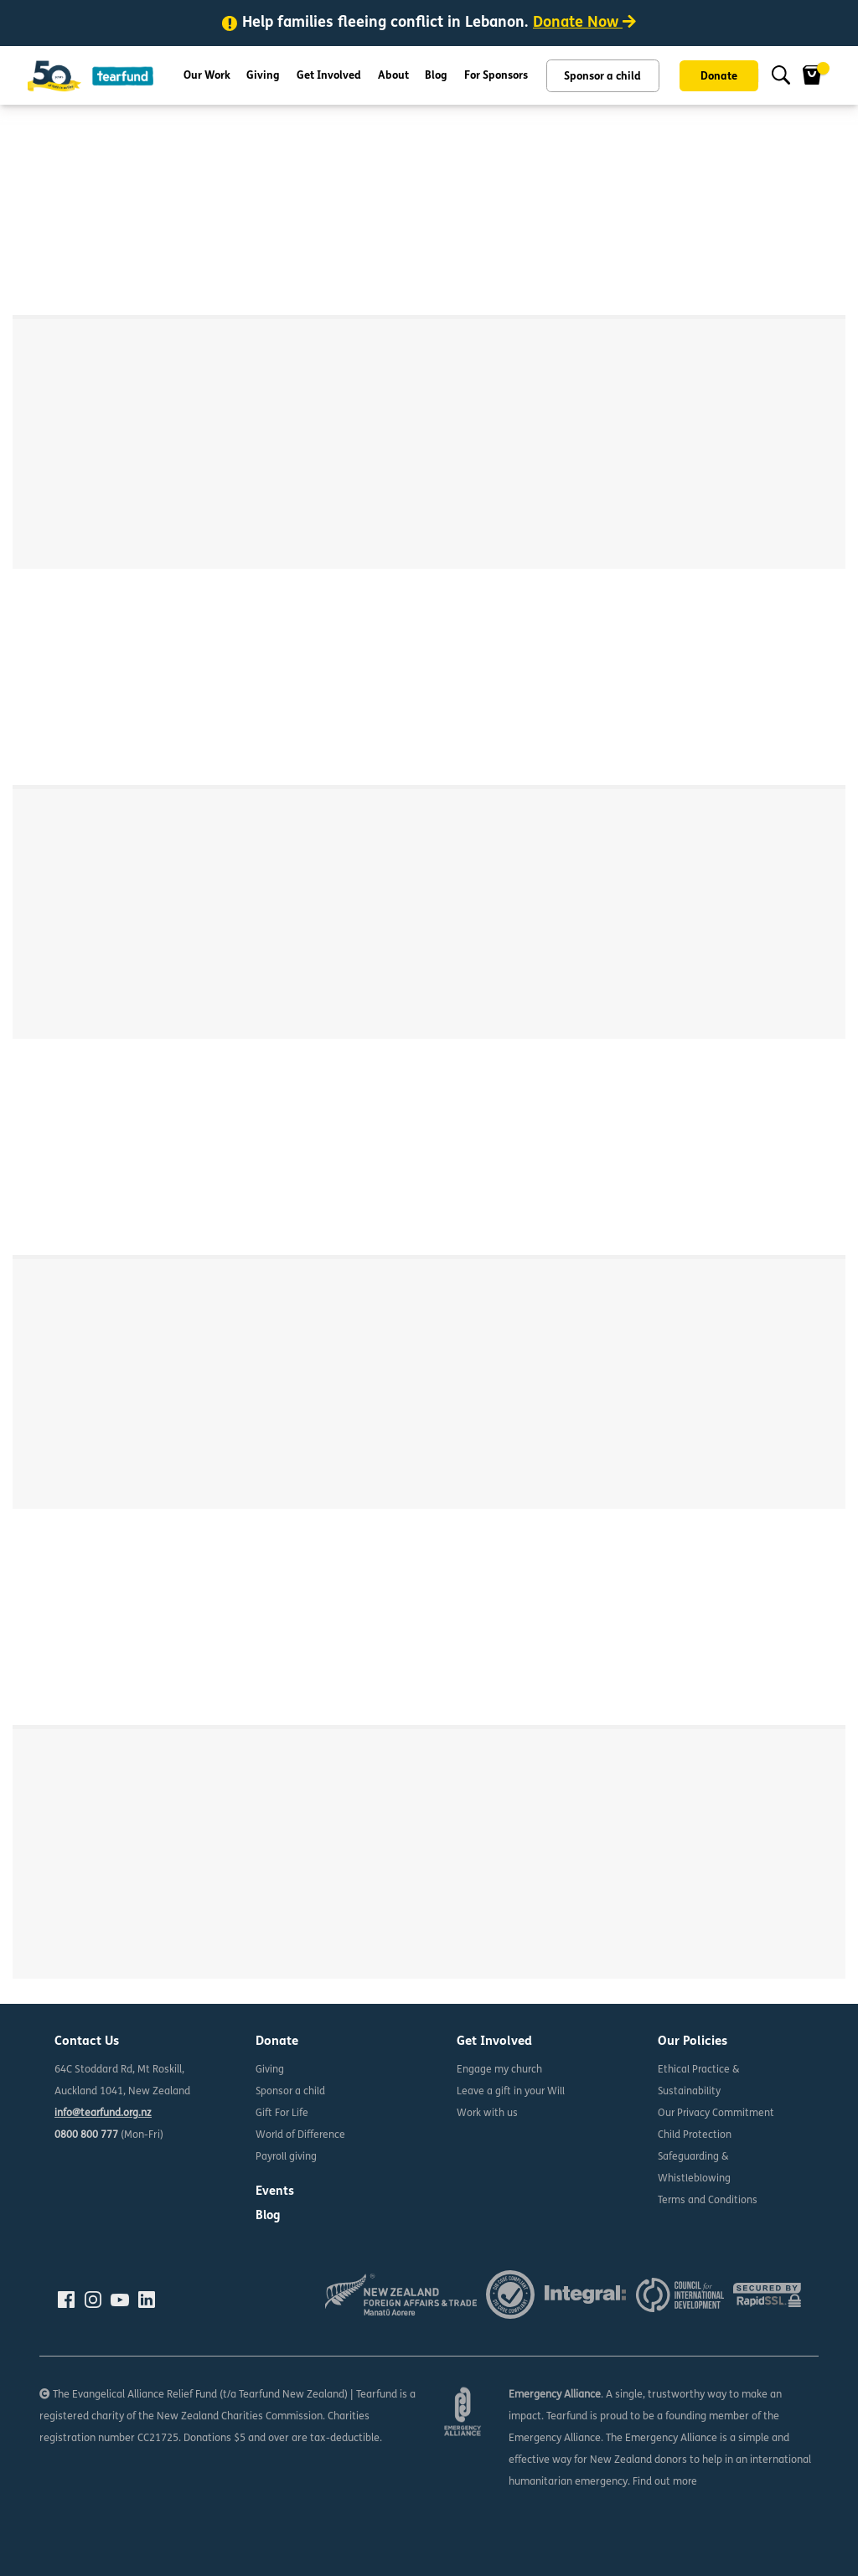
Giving (263, 75)
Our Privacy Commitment (717, 2114)
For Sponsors (496, 75)
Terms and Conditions (708, 2201)
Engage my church (500, 2070)
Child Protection (695, 2135)
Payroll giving (287, 2157)
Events (275, 2192)
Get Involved (329, 75)
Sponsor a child (602, 76)
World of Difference (301, 2135)
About (393, 75)
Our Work (206, 75)
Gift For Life (282, 2114)
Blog (436, 75)
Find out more (665, 2482)
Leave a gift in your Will (511, 2092)
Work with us (487, 2114)
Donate (718, 76)
